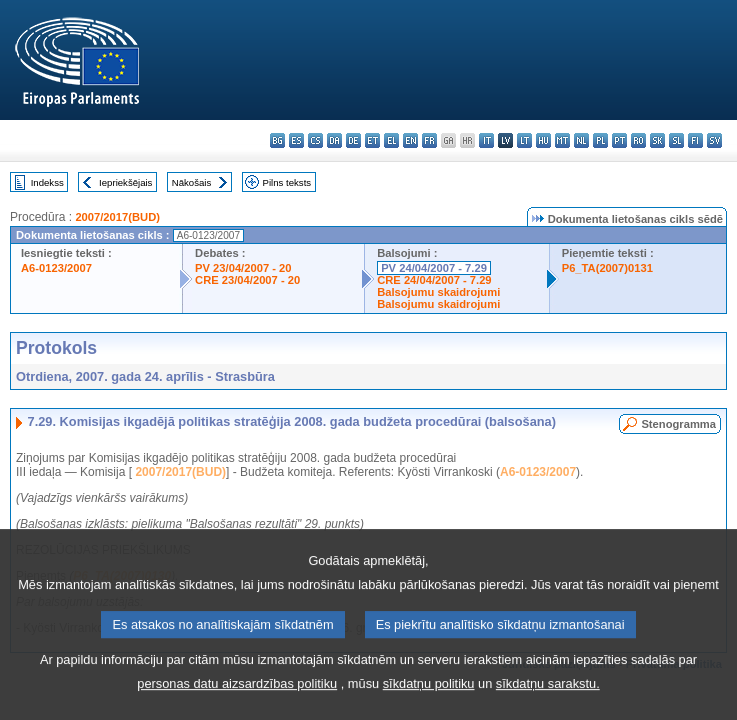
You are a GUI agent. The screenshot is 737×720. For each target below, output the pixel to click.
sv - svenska (714, 140)
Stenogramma (678, 424)
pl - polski (600, 140)
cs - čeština (315, 140)
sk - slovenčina (657, 140)
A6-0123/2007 (56, 268)
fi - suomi (695, 140)
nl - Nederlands (581, 140)
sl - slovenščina (676, 140)
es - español (296, 140)
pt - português (619, 140)
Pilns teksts (287, 182)
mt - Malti (562, 140)
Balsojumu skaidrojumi (438, 292)
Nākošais (191, 182)
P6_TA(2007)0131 (607, 268)
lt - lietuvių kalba (524, 140)
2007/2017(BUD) (117, 217)
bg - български (277, 140)
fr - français (429, 140)
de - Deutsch (353, 140)
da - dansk (334, 140)
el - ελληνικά (391, 140)
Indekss (47, 182)
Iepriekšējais (125, 182)
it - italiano (486, 140)
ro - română (638, 140)
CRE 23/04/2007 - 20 (247, 280)
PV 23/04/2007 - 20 (243, 268)
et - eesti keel (372, 140)
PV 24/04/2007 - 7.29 (434, 268)
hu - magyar (543, 140)
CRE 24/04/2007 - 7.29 (434, 280)
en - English (410, 140)
